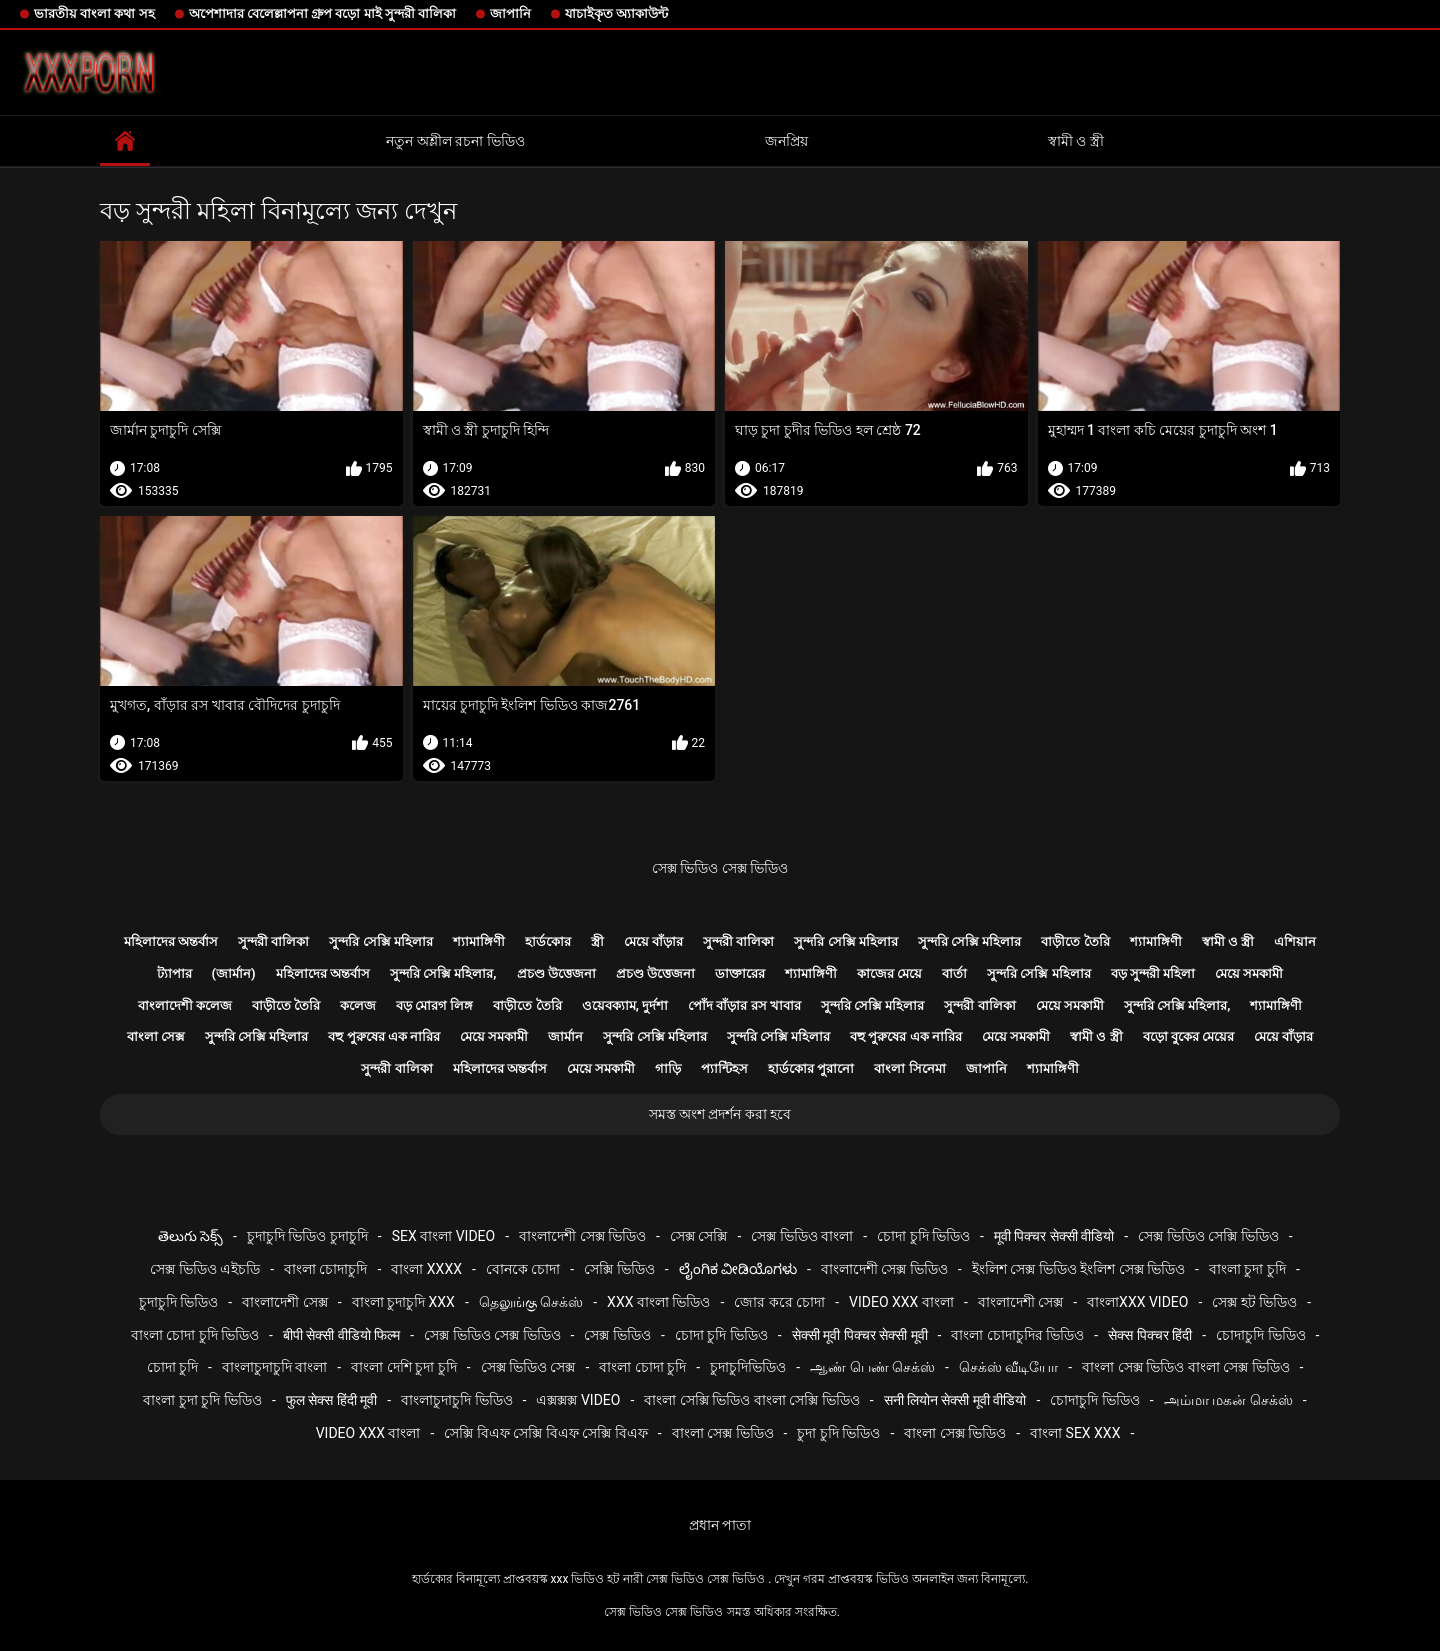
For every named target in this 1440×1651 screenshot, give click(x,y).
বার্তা (954, 973)
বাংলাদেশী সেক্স (284, 1302)
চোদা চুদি (172, 1367)
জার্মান (565, 1036)
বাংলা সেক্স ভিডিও (723, 1433)
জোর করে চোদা (779, 1302)
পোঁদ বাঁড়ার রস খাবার (744, 1005)
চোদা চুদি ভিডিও (923, 1236)
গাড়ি (668, 1068)
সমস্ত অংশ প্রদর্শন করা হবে (720, 1114)
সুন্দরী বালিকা (273, 941)
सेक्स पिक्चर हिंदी (1150, 1335)
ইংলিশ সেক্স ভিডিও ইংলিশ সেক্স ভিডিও (1078, 1269)
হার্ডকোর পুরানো (811, 1068)
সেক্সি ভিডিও (619, 1269)
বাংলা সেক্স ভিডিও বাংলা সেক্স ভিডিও (1185, 1367)
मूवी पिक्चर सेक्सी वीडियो (1054, 1236)
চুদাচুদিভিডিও (748, 1367)
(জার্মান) (234, 973)
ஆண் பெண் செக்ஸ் (872, 1367)
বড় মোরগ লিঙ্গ (434, 1005)
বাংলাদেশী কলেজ (185, 1005)
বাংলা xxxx (426, 1269)
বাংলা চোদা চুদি (642, 1367)
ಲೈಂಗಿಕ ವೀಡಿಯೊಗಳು (738, 1269)
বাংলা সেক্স (156, 1036)
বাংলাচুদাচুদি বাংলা (274, 1367)
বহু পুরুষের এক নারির (384, 1036)
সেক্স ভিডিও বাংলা (802, 1236)
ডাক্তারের (740, 973)
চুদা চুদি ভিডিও (838, 1433)
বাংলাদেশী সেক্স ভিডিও (582, 1236)
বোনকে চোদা (523, 1269)
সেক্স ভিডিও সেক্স (528, 1367)
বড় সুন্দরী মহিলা (1153, 973)
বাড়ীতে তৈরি (1075, 941)
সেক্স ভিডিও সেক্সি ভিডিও (1208, 1236)
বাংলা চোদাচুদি (325, 1269)
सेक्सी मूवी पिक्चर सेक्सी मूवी (860, 1335)
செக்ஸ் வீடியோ (1008, 1367)
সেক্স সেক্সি (698, 1236)
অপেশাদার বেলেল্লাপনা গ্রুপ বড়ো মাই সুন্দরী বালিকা (322, 13)
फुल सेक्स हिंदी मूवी (331, 1400)
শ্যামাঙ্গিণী (479, 941)
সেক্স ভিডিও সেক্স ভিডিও (720, 868)
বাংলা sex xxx (1075, 1433)
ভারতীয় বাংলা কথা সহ (94, 13)
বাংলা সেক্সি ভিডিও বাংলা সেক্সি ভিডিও (751, 1400)
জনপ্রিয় (786, 141)
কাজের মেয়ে (889, 973)
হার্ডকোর (548, 941)
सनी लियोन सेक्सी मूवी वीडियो (955, 1400)
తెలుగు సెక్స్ (190, 1236)
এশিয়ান (1295, 941)
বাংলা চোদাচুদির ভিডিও (1017, 1335)
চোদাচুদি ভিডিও (1260, 1335)
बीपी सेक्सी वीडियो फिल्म (341, 1335)
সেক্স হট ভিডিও (1254, 1302)
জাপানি (510, 13)
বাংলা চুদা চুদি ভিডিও (202, 1400)
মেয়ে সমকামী (1249, 973)
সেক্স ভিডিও (617, 1335)
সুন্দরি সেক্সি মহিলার (380, 941)
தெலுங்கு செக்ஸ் (531, 1302)
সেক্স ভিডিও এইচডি (205, 1269)
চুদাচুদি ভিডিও (178, 1302)
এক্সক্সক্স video (578, 1400)
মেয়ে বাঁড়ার (653, 941)
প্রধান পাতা (720, 1525)
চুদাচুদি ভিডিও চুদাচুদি (307, 1236)
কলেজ (358, 1005)
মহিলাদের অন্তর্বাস (171, 941)
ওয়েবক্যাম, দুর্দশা (625, 1005)
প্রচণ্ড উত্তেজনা (556, 973)
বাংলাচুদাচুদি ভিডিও (456, 1400)
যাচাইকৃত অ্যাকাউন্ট (616, 13)
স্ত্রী (597, 941)
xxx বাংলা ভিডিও (658, 1302)
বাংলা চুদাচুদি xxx (403, 1302)
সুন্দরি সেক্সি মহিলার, (443, 973)
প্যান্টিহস (724, 1068)
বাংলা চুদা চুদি (1247, 1269)
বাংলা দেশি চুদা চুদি (403, 1367)
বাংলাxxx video (1137, 1302)
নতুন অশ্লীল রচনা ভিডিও (455, 141)
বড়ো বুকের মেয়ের (1188, 1036)
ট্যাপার (174, 973)
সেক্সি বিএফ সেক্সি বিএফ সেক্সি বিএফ (545, 1433)
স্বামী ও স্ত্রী (1076, 141)
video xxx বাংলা (901, 1302)
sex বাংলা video (444, 1236)
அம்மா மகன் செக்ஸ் (1228, 1400)
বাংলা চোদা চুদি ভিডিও (195, 1335)
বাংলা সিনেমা (909, 1068)
